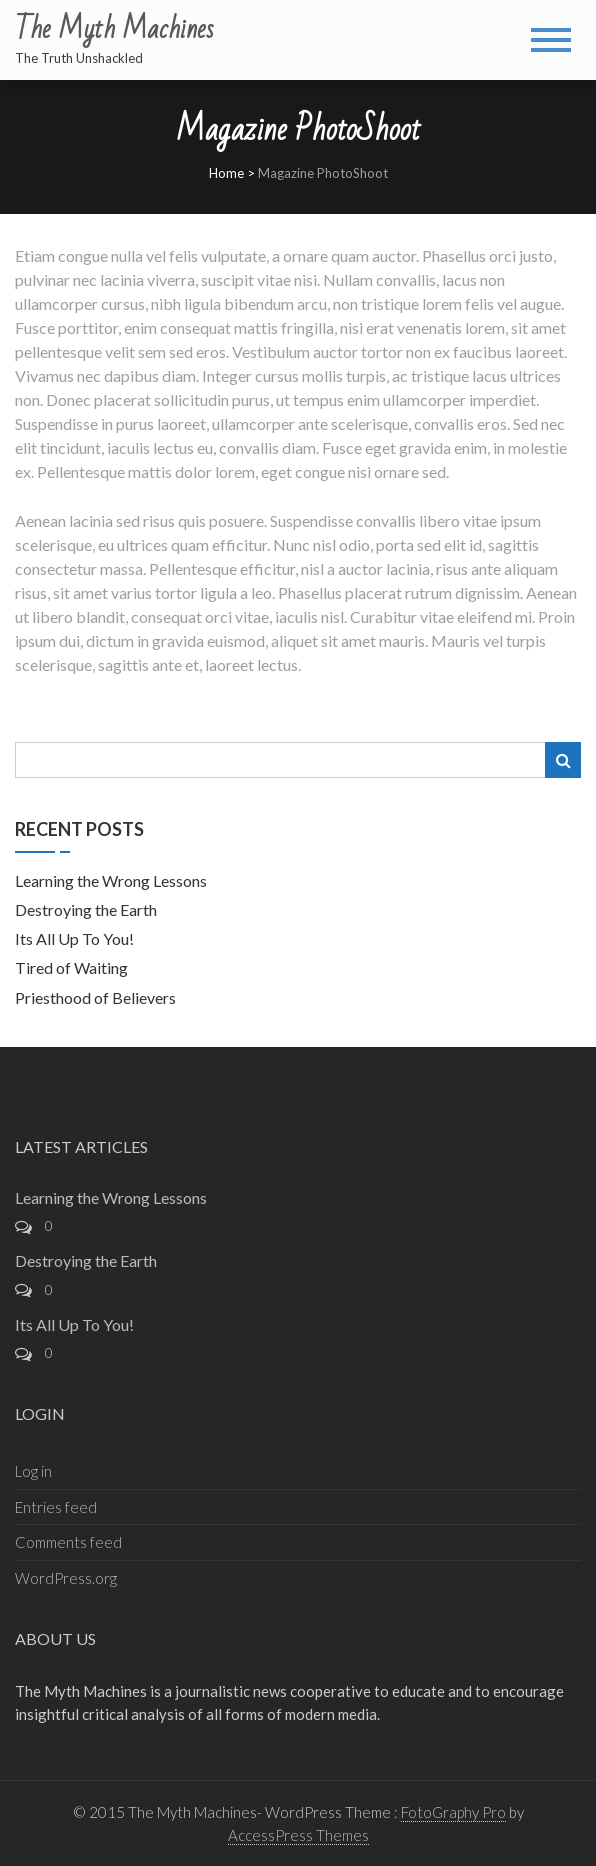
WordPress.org (66, 1578)
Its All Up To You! (74, 938)
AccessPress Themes (298, 1835)
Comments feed (68, 1542)
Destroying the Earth (86, 909)
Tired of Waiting (71, 967)
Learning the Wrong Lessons (111, 880)
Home (226, 173)
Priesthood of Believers (95, 997)
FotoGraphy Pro (453, 1812)
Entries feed (56, 1507)
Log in (33, 1471)
